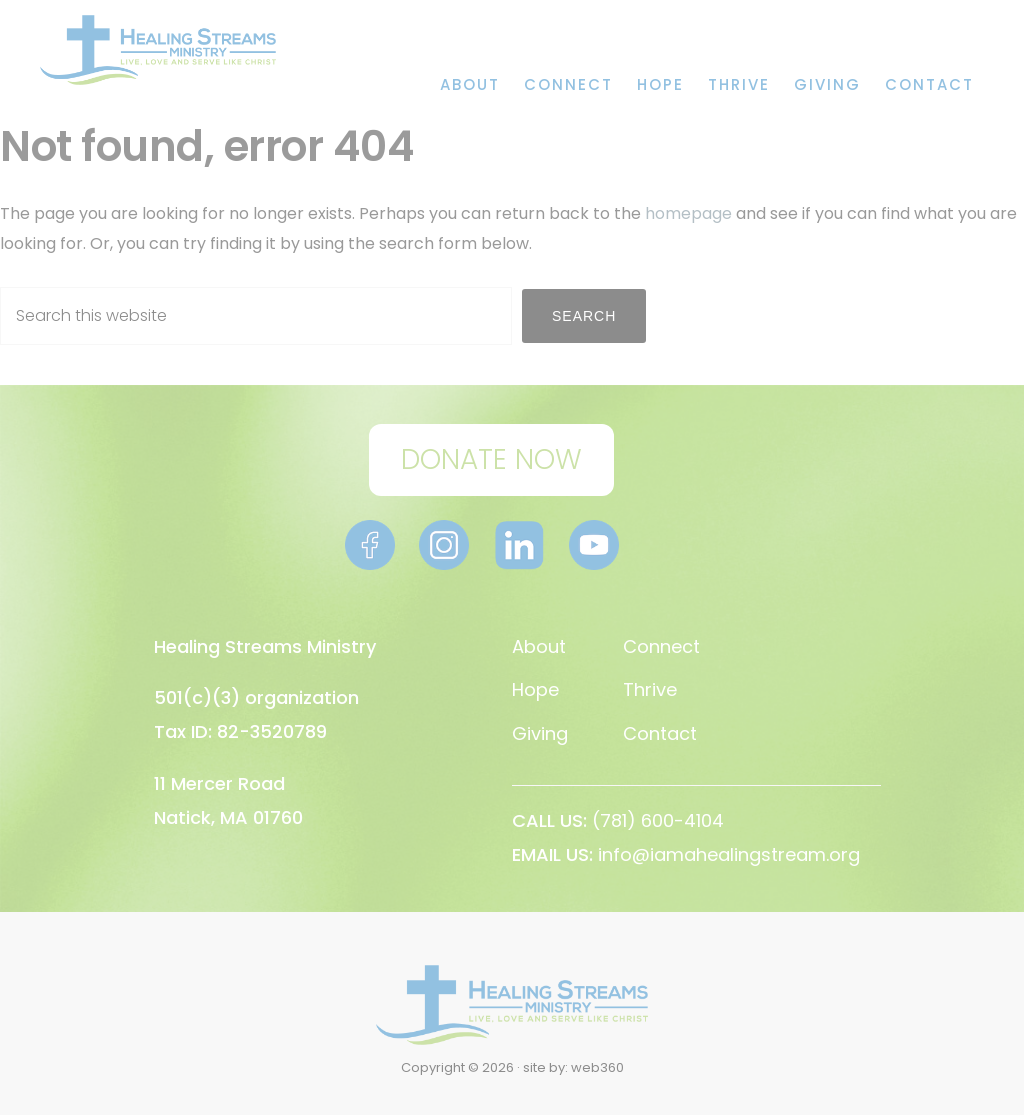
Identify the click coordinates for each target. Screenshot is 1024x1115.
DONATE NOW (491, 459)
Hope (535, 689)
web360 (597, 1067)
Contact (660, 733)
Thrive (650, 689)
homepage (688, 213)
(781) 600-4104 (658, 820)
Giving (540, 733)
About (539, 646)
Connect (661, 646)
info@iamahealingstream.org (729, 854)
